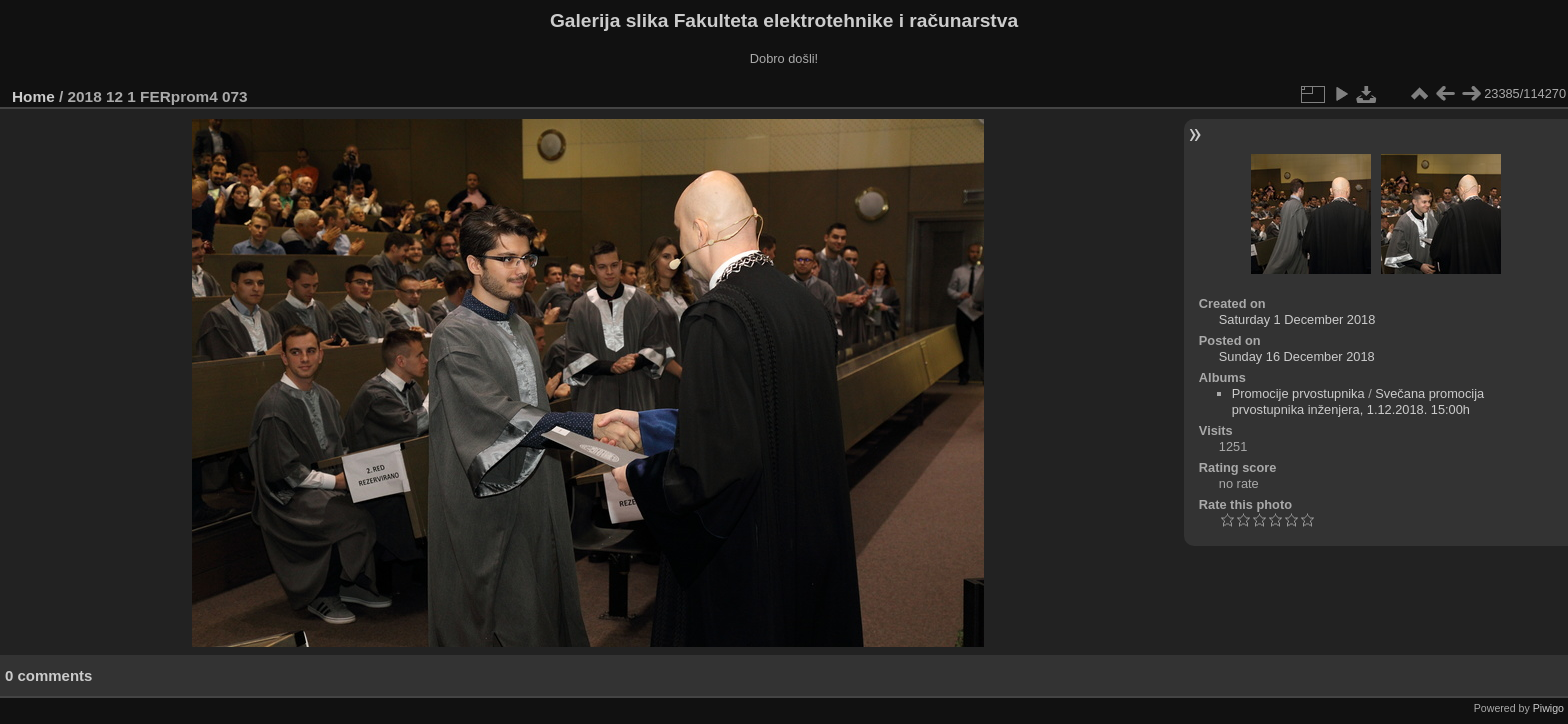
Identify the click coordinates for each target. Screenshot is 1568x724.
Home (33, 96)
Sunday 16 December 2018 (1297, 356)
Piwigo (1548, 708)
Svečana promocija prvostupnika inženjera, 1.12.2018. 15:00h (1358, 401)
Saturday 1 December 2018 (1297, 319)
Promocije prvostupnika (1298, 393)
